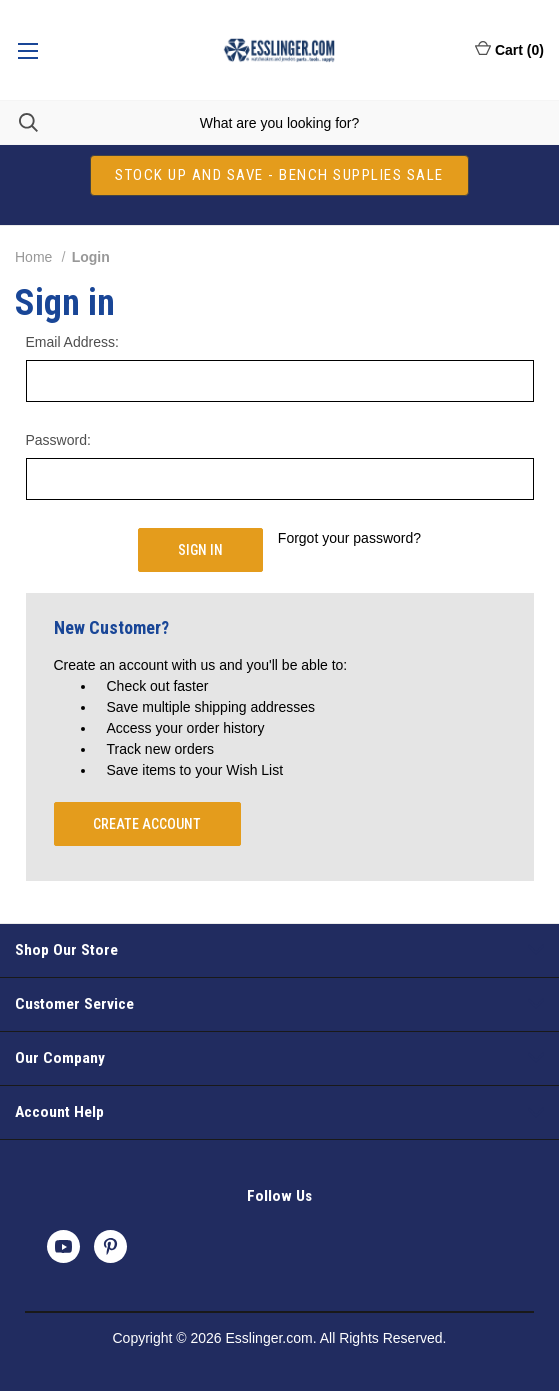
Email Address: (72, 342)
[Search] (19, 122)
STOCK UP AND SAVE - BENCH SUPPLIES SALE (279, 175)
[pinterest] (110, 1246)
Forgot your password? (349, 538)
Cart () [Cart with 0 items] (509, 49)
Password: (58, 440)
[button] (279, 175)
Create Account (147, 824)
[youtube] (63, 1246)
